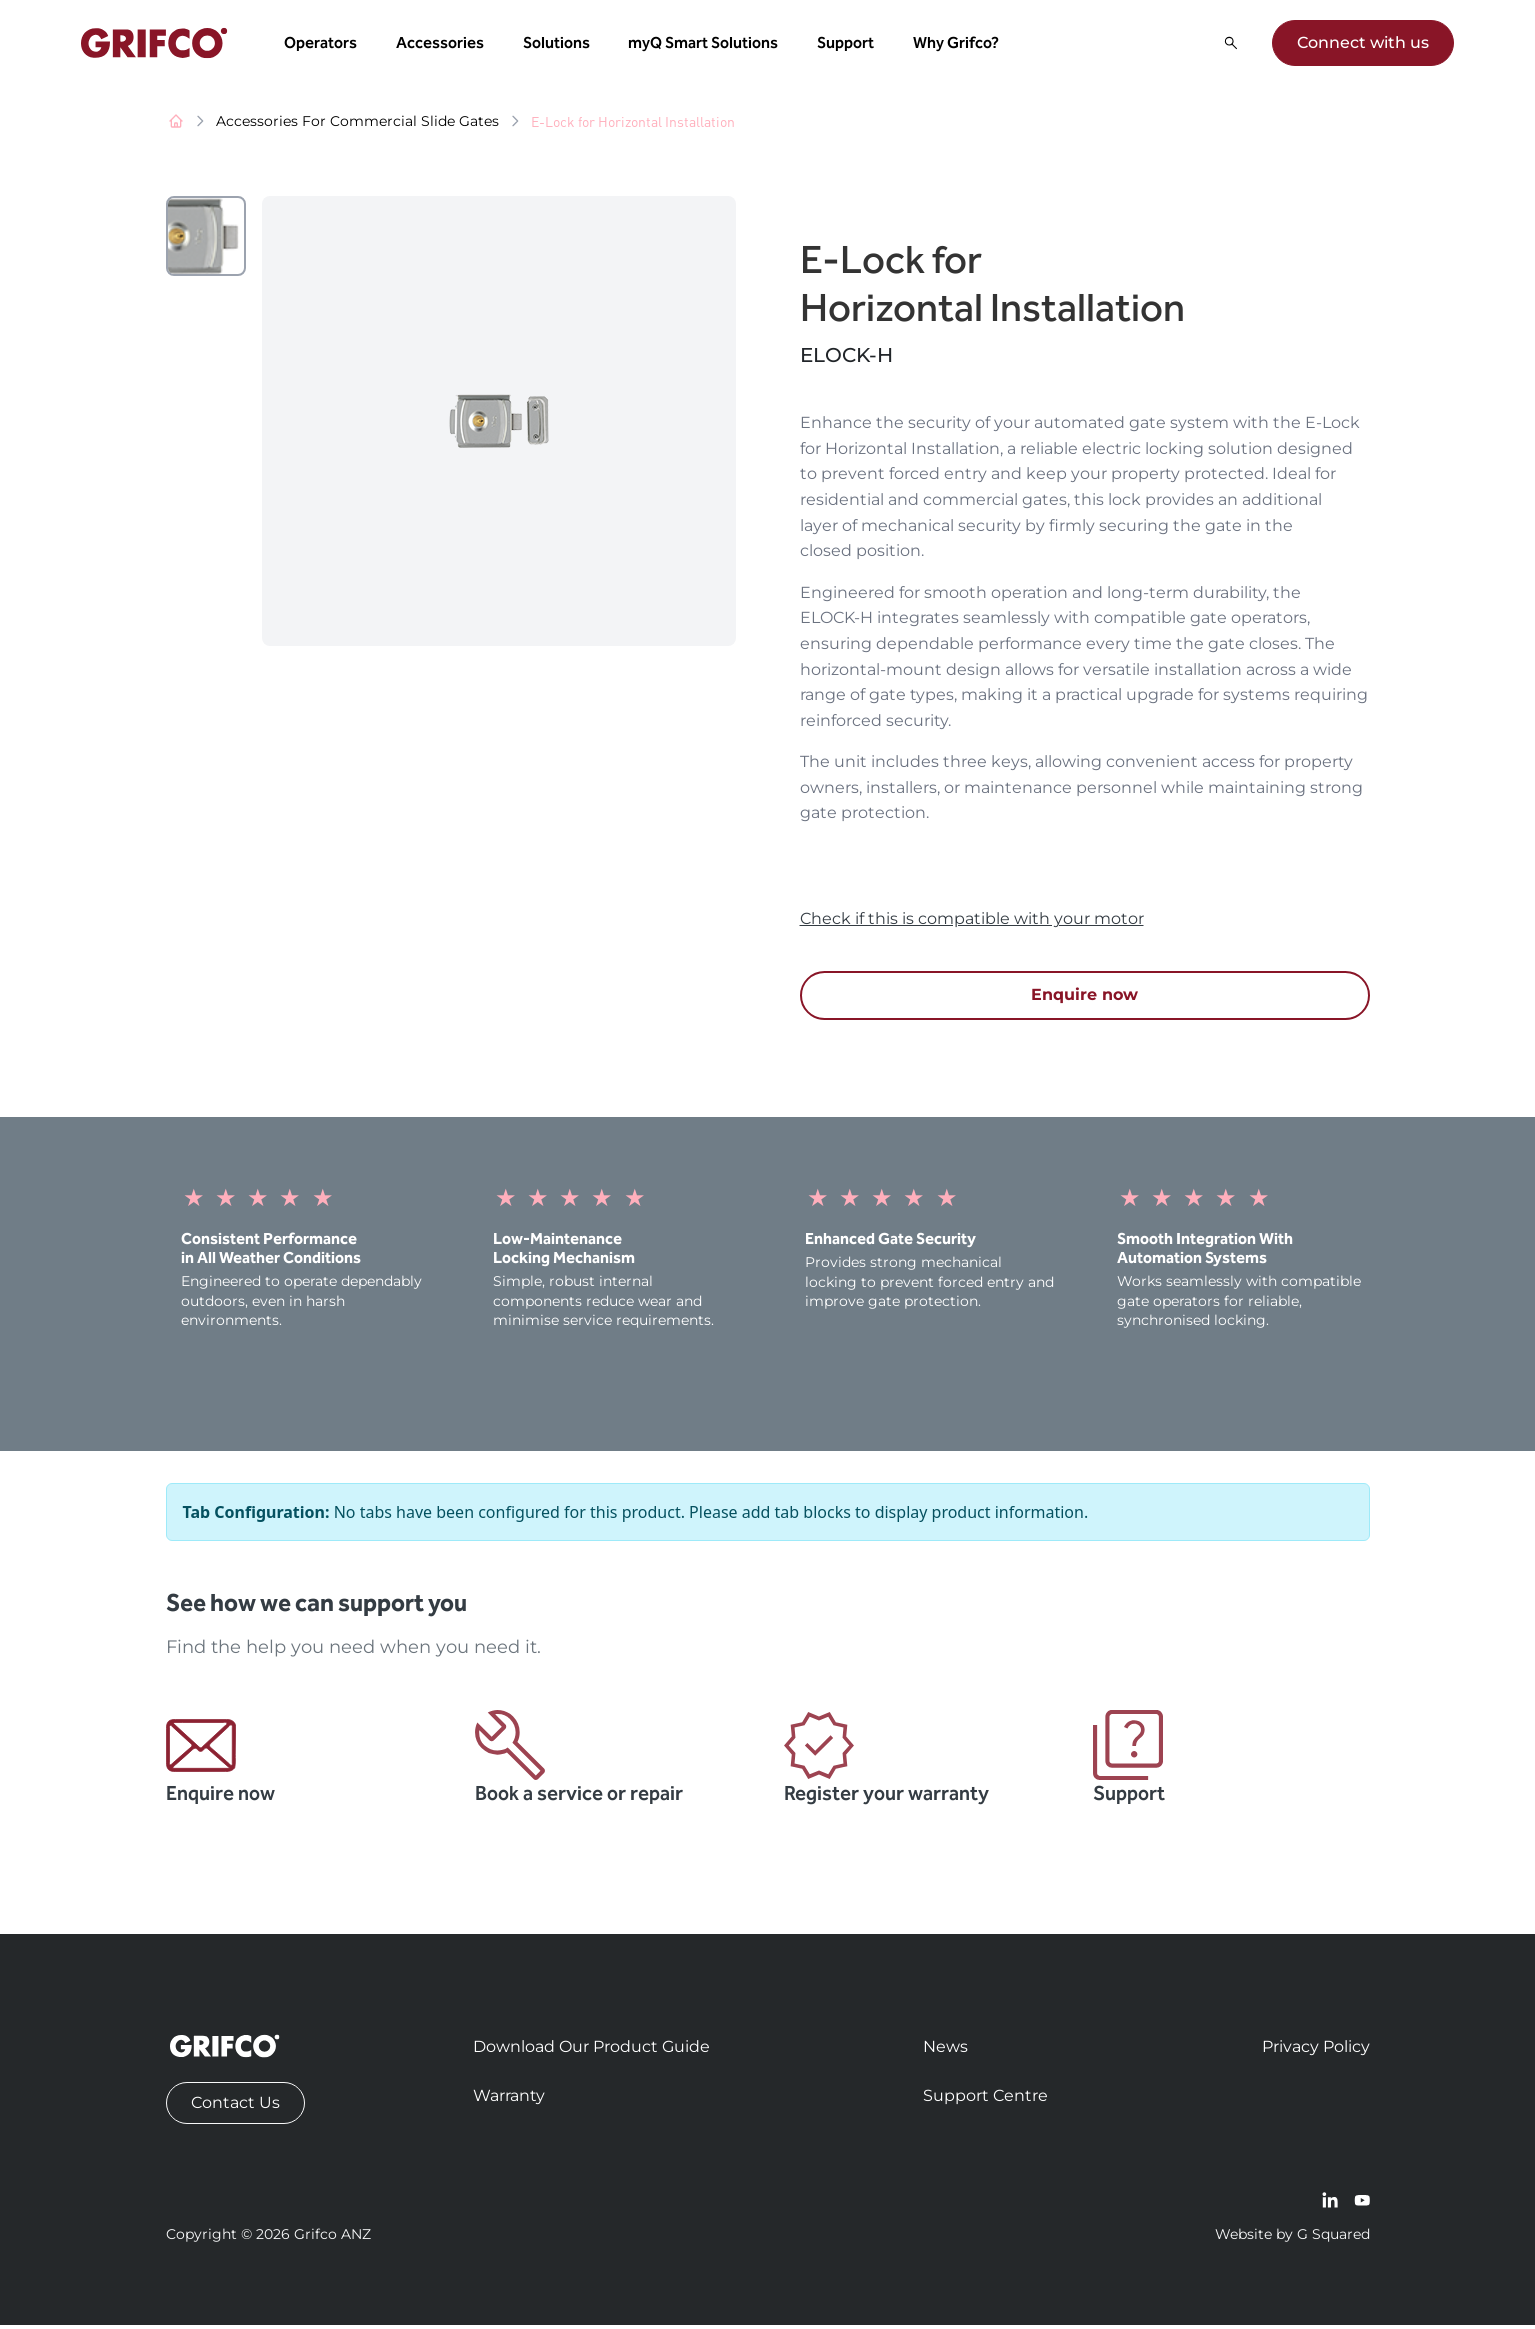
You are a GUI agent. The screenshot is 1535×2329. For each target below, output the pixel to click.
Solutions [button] (558, 44)
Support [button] (847, 44)
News (945, 2050)
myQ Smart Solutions (706, 44)
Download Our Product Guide (591, 2050)
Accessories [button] (442, 44)
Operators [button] (322, 44)
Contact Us (235, 2106)
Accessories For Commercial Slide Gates (357, 125)
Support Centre (985, 2099)
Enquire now (1084, 998)
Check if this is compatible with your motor (972, 922)
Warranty (509, 2099)
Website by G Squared (1292, 2238)
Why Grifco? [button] (958, 44)
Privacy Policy (1316, 2050)
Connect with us (1361, 44)
